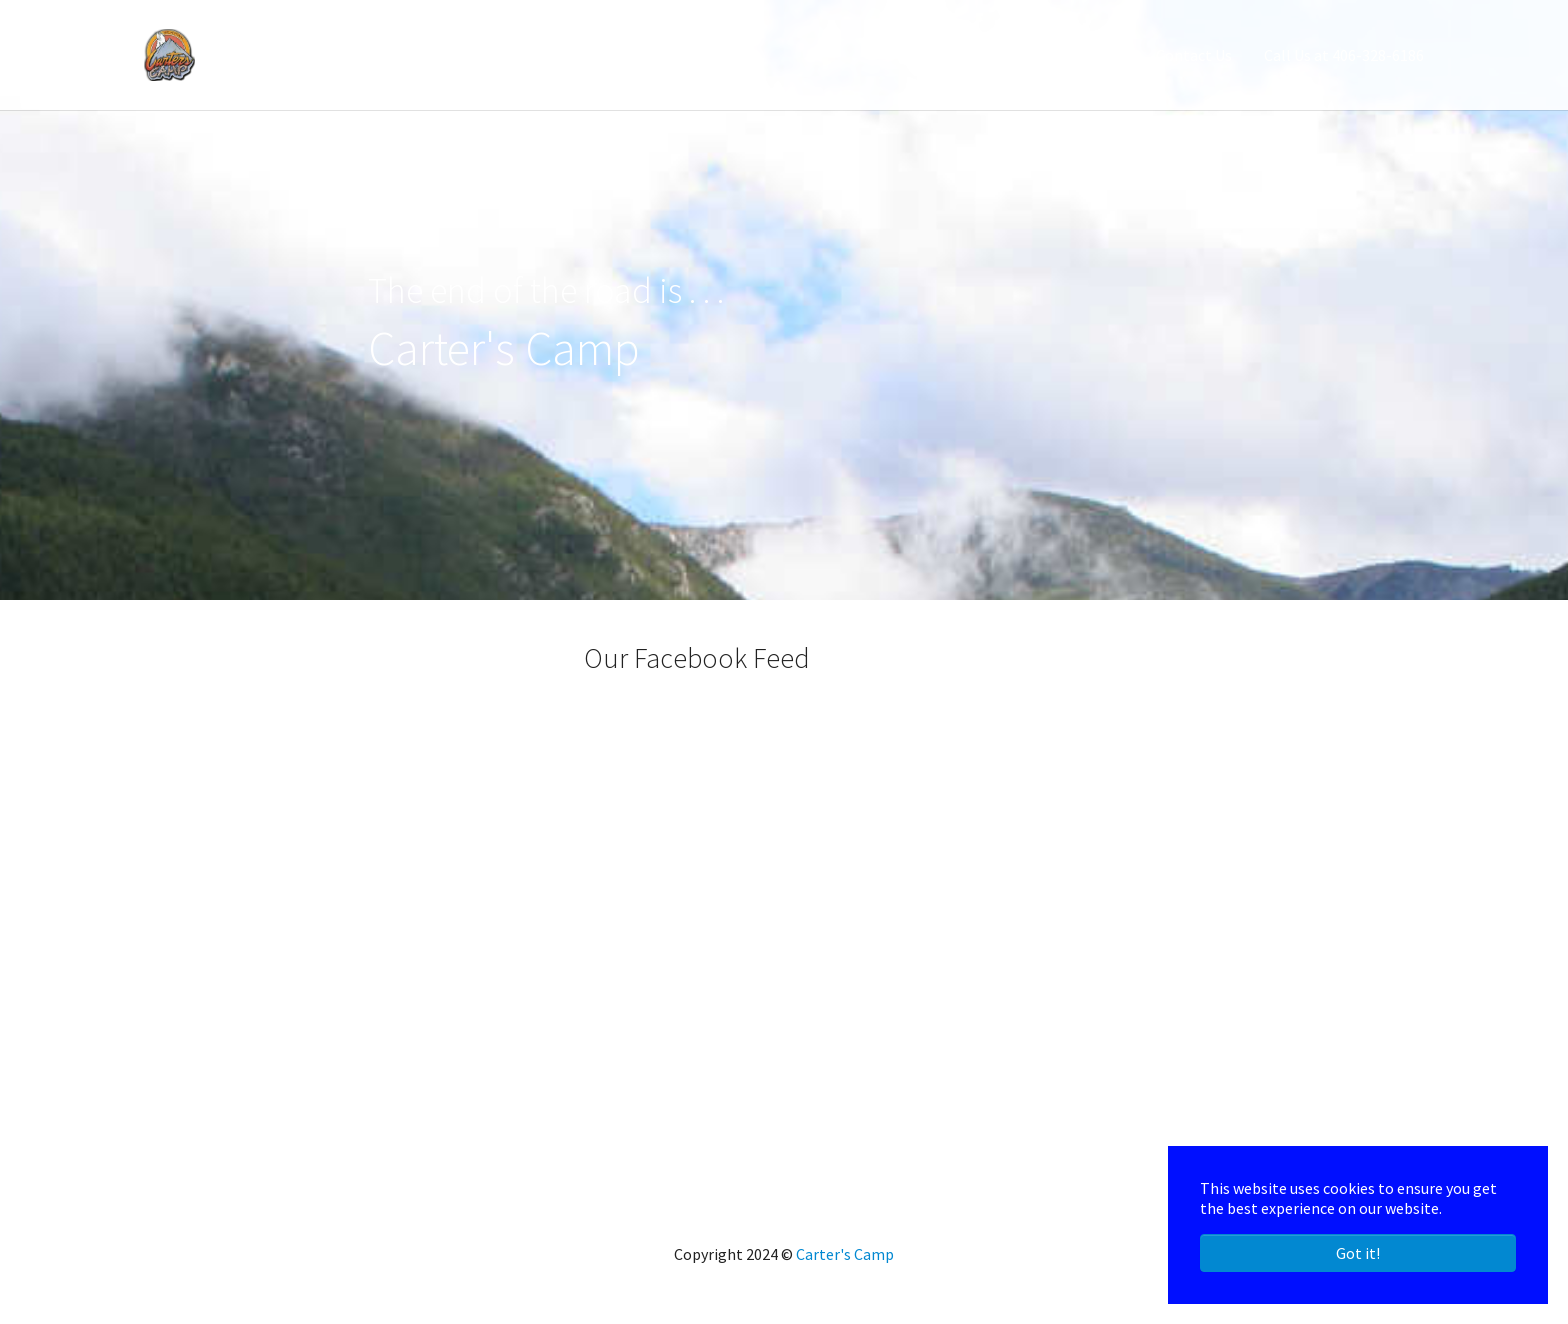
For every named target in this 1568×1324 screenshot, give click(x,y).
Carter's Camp (845, 1254)
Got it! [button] (1358, 1253)
